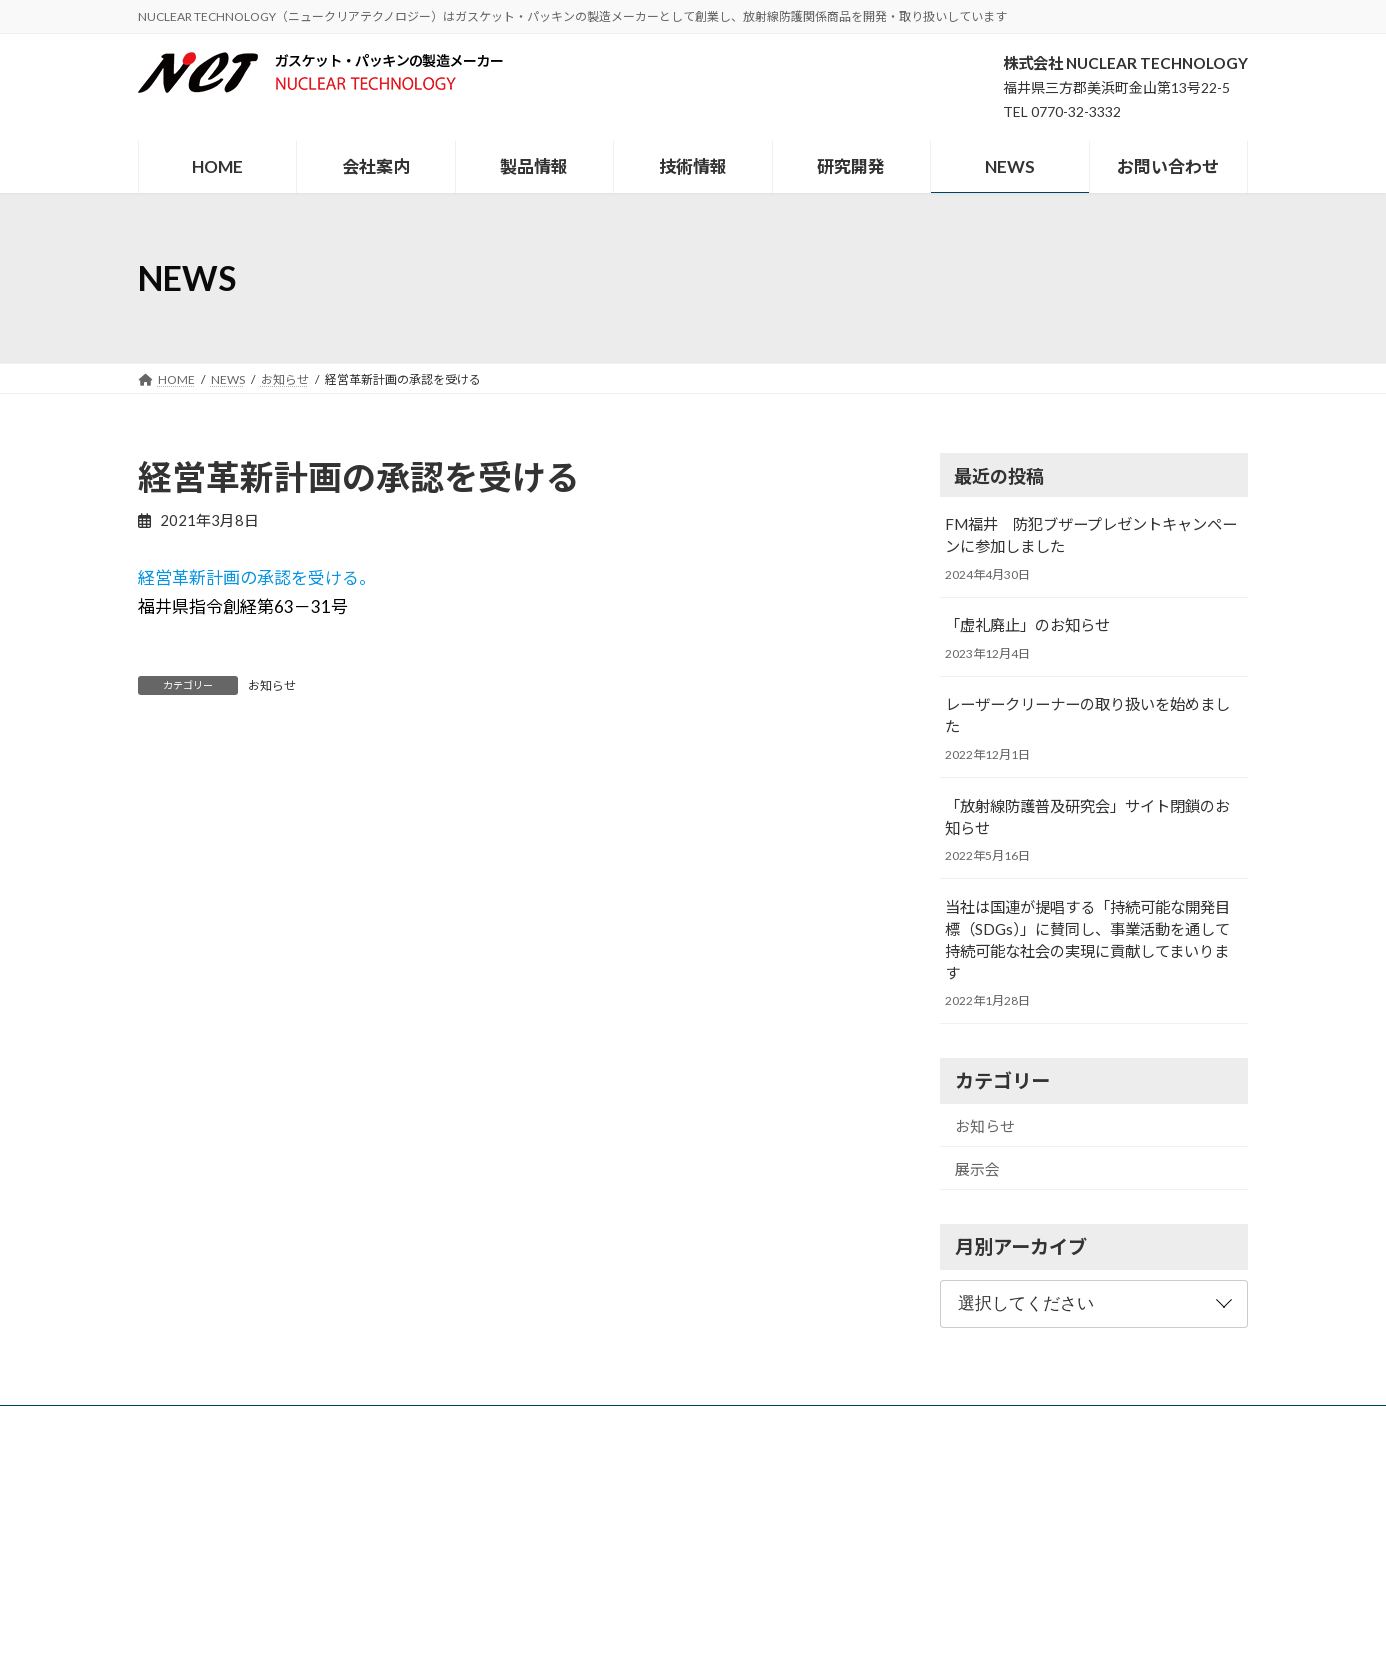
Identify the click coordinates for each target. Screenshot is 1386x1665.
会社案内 (441, 1423)
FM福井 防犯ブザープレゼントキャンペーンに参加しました (1091, 535)
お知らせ (272, 685)
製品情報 (528, 1423)
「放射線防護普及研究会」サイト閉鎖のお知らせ (1087, 817)
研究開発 (702, 1423)
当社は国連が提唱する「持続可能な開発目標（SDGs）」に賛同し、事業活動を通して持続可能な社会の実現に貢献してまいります (1087, 940)
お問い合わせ (874, 1423)
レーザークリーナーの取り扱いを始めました (1087, 716)
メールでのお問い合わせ (215, 1606)
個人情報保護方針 (997, 1423)
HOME (359, 1423)
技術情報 (615, 1423)
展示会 (977, 1169)
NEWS (782, 1423)
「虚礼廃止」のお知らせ (1027, 626)
